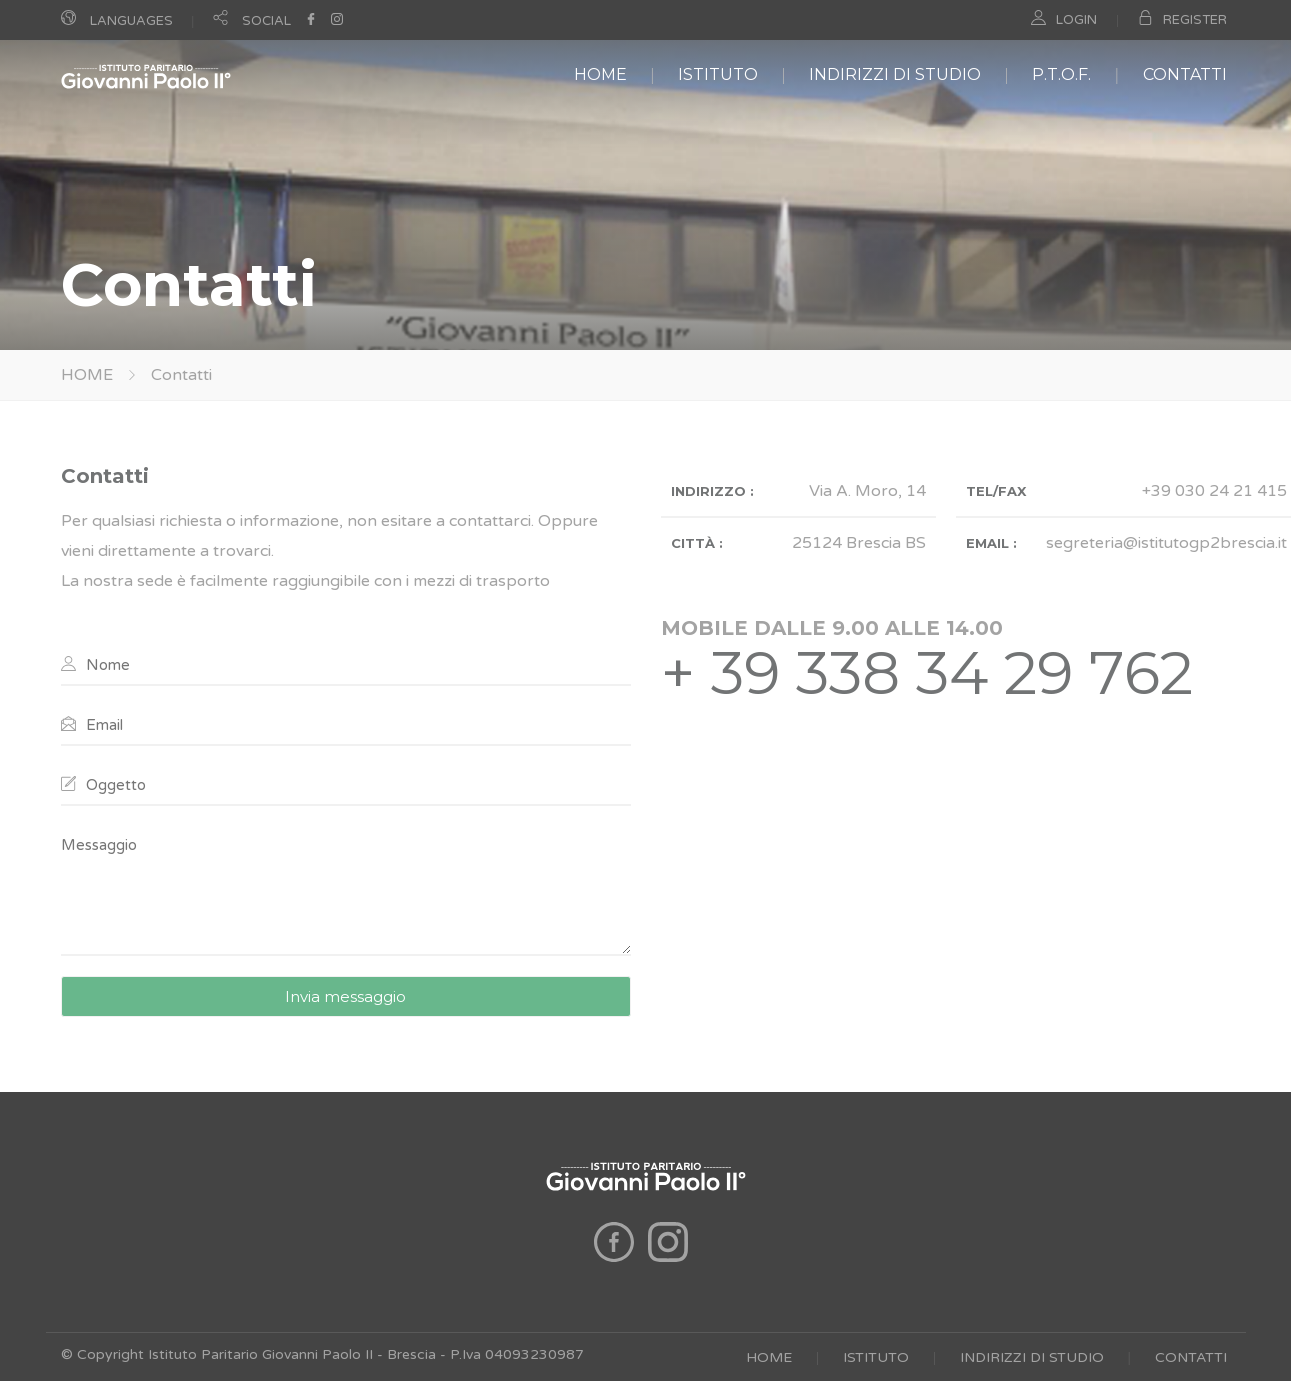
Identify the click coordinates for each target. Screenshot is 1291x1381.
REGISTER (1195, 20)
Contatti (181, 375)
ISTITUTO (718, 74)
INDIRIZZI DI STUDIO (895, 74)
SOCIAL (266, 21)
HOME (600, 74)
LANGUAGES (131, 21)
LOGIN (1076, 20)
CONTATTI (1185, 74)
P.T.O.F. (1061, 74)
